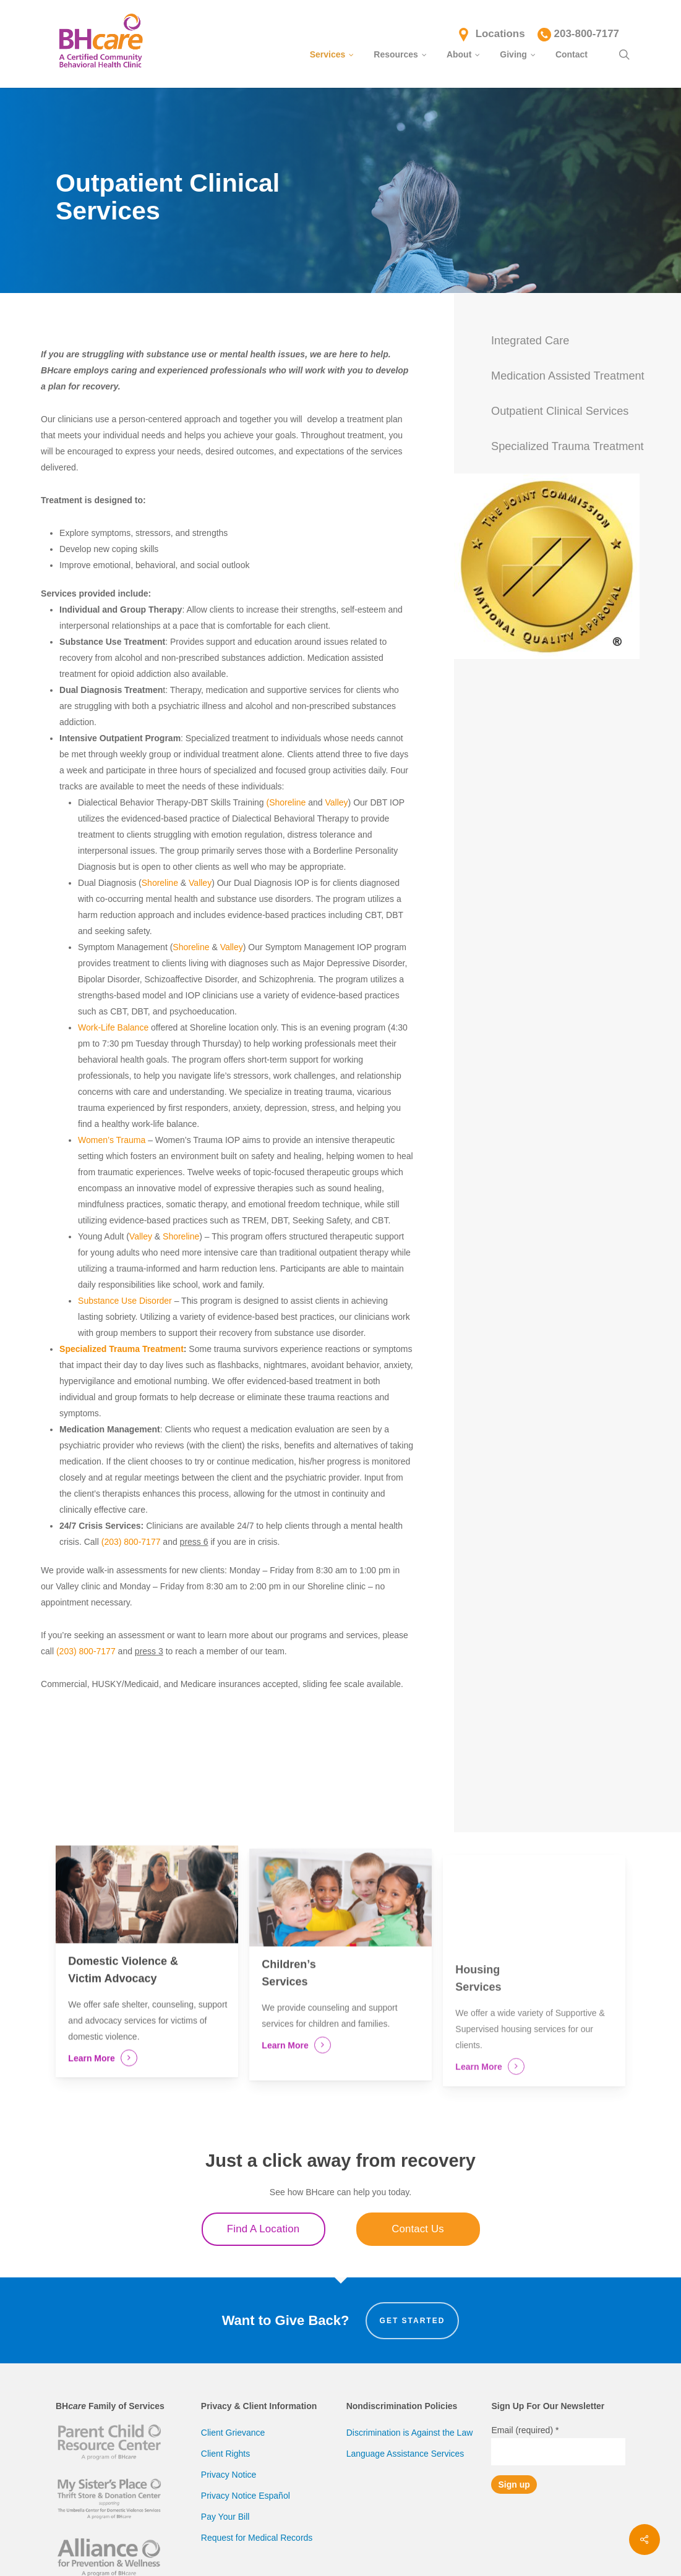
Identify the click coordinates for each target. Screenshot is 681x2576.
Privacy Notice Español (245, 2496)
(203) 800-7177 (131, 1542)
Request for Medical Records (257, 2538)
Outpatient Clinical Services (559, 411)
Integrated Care (530, 340)
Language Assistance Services (405, 2454)
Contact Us (418, 2229)
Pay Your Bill (225, 2517)
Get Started (412, 2320)
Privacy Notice (228, 2475)
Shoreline (160, 883)
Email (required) (525, 2430)
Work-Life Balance (113, 1027)
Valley (336, 802)
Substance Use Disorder (125, 1301)
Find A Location (263, 2229)
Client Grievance (233, 2433)
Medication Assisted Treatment (568, 376)
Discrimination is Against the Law (409, 2433)
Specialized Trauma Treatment (121, 1349)
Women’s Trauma (111, 1140)
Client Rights (225, 2454)
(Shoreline (286, 802)
